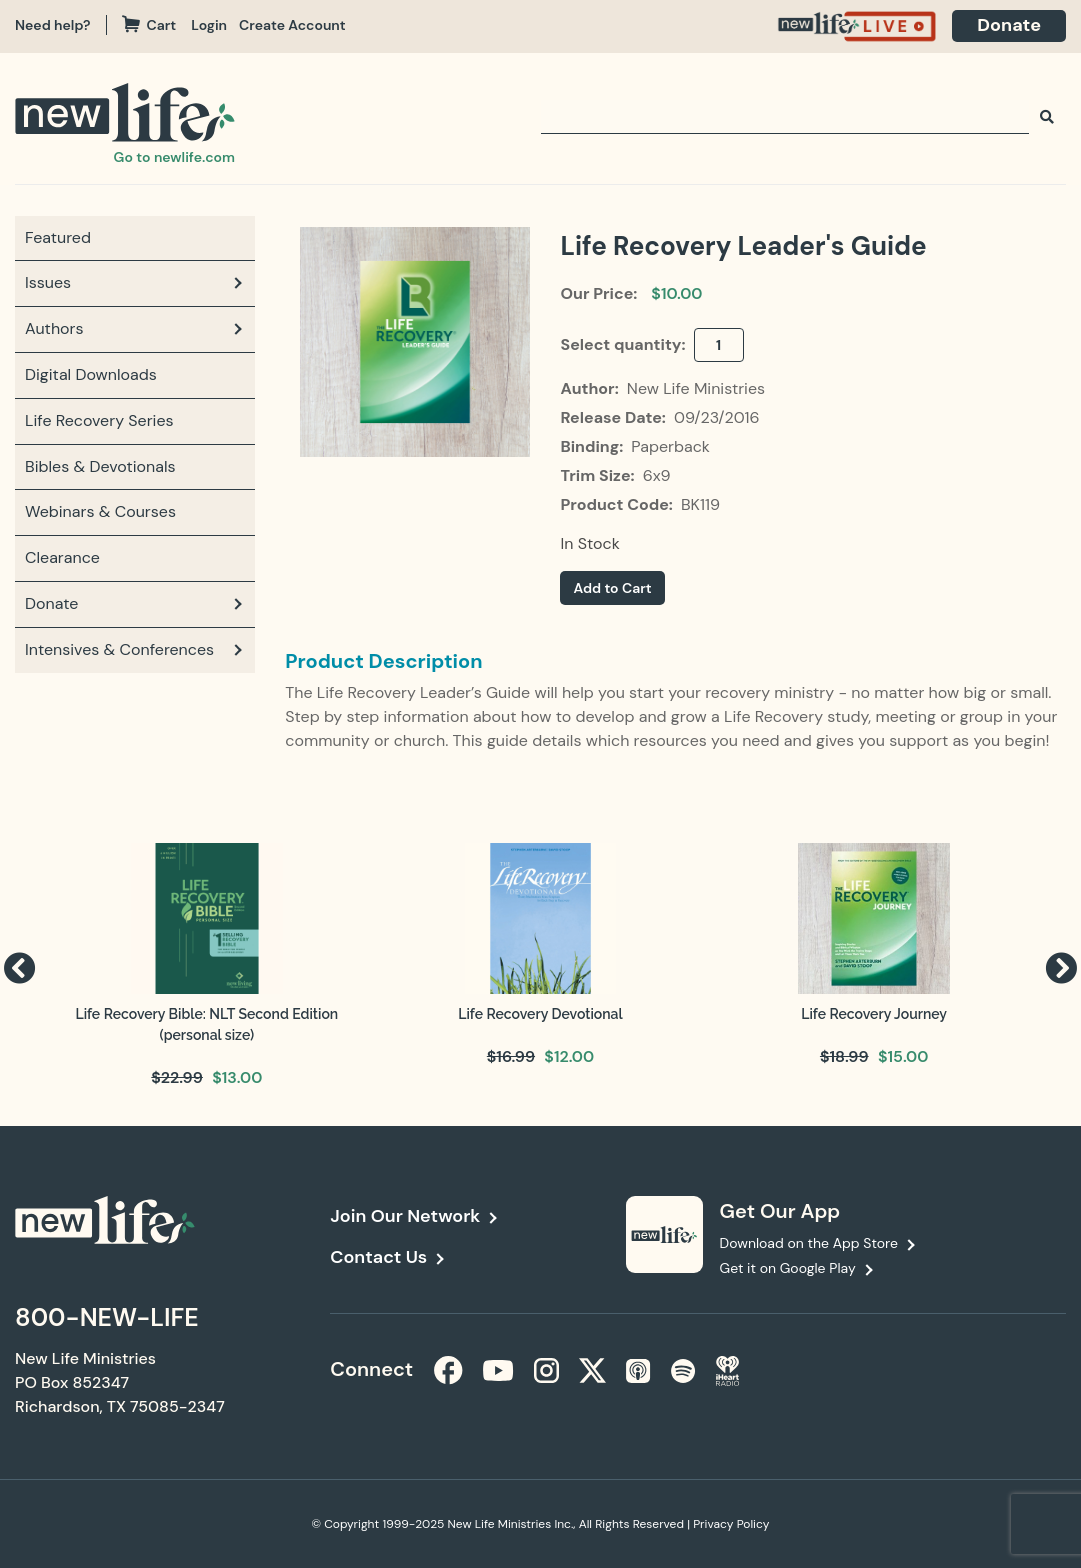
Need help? (53, 25)
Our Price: (598, 293)
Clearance (62, 557)
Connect (366, 1369)
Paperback (670, 446)
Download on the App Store (809, 1243)
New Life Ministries (696, 388)
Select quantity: (624, 344)
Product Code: (618, 504)
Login (209, 25)
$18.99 (844, 1056)
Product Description (383, 661)
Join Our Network (405, 1216)
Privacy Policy (731, 1524)
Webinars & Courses (100, 511)
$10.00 (676, 293)
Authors (54, 328)
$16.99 (511, 1056)
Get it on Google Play (788, 1268)
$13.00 (237, 1077)
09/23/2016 (717, 417)
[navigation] (215, 25)
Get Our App (780, 1211)
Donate (1009, 25)
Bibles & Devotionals (100, 466)
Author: (591, 388)
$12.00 (569, 1056)
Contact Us (378, 1257)
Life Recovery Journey (874, 1014)
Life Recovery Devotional (540, 1014)
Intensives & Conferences (119, 649)
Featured (58, 237)
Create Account (292, 25)
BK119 (700, 504)
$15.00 (903, 1056)
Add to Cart (612, 588)
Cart (149, 25)
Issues (48, 282)
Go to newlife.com (174, 157)
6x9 (657, 475)
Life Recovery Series (99, 420)
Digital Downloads (91, 374)
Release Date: (614, 417)
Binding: (593, 446)
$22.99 (177, 1077)
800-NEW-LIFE (107, 1317)
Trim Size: (599, 475)
